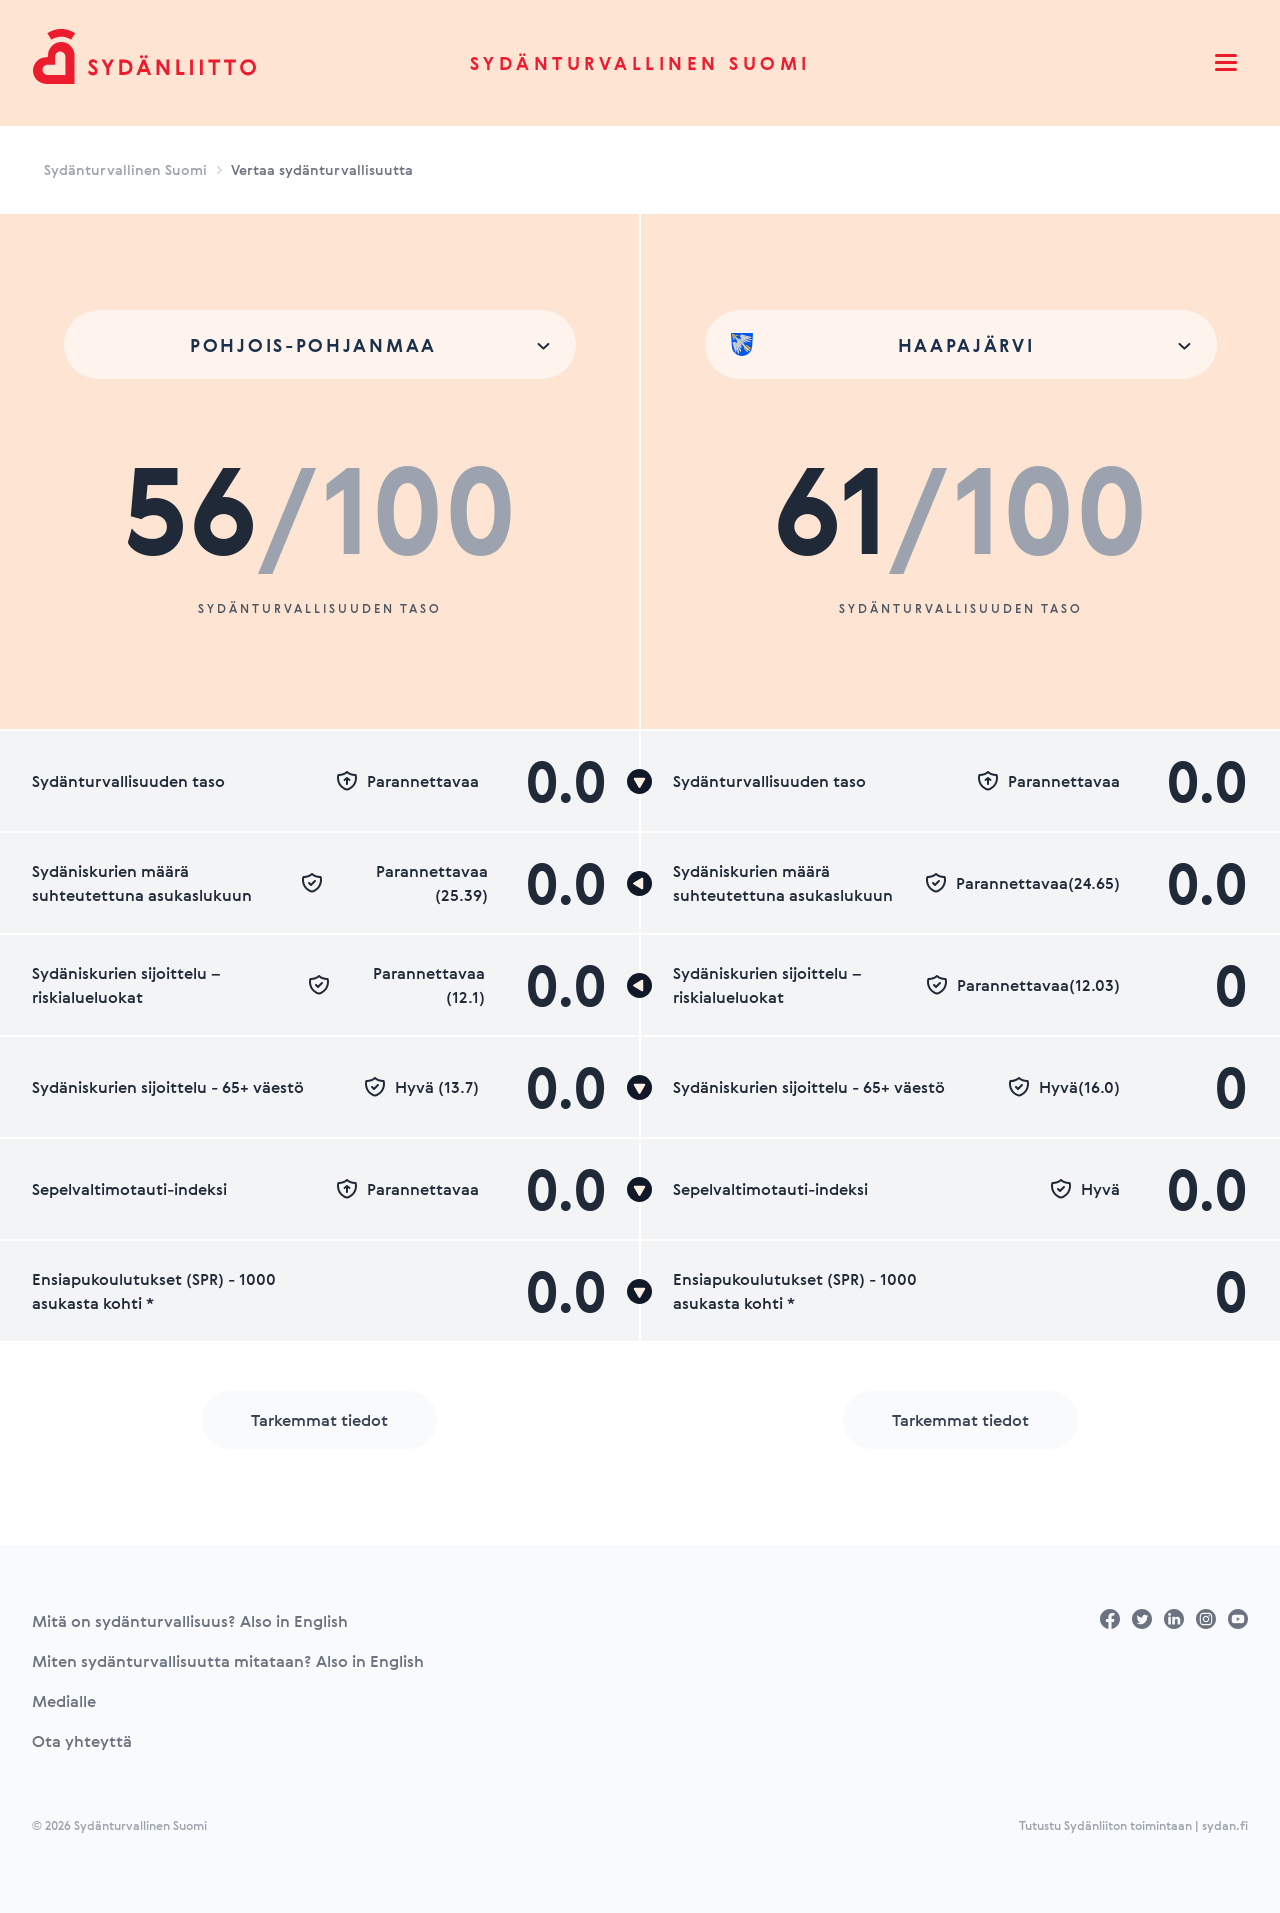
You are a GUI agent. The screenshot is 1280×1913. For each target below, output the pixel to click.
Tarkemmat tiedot (319, 1420)
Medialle (64, 1701)
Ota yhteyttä (82, 1741)
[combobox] (320, 344)
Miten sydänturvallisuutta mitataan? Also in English (228, 1661)
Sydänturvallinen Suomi (640, 63)
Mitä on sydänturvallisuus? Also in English (190, 1621)
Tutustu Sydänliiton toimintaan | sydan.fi (1133, 1825)
